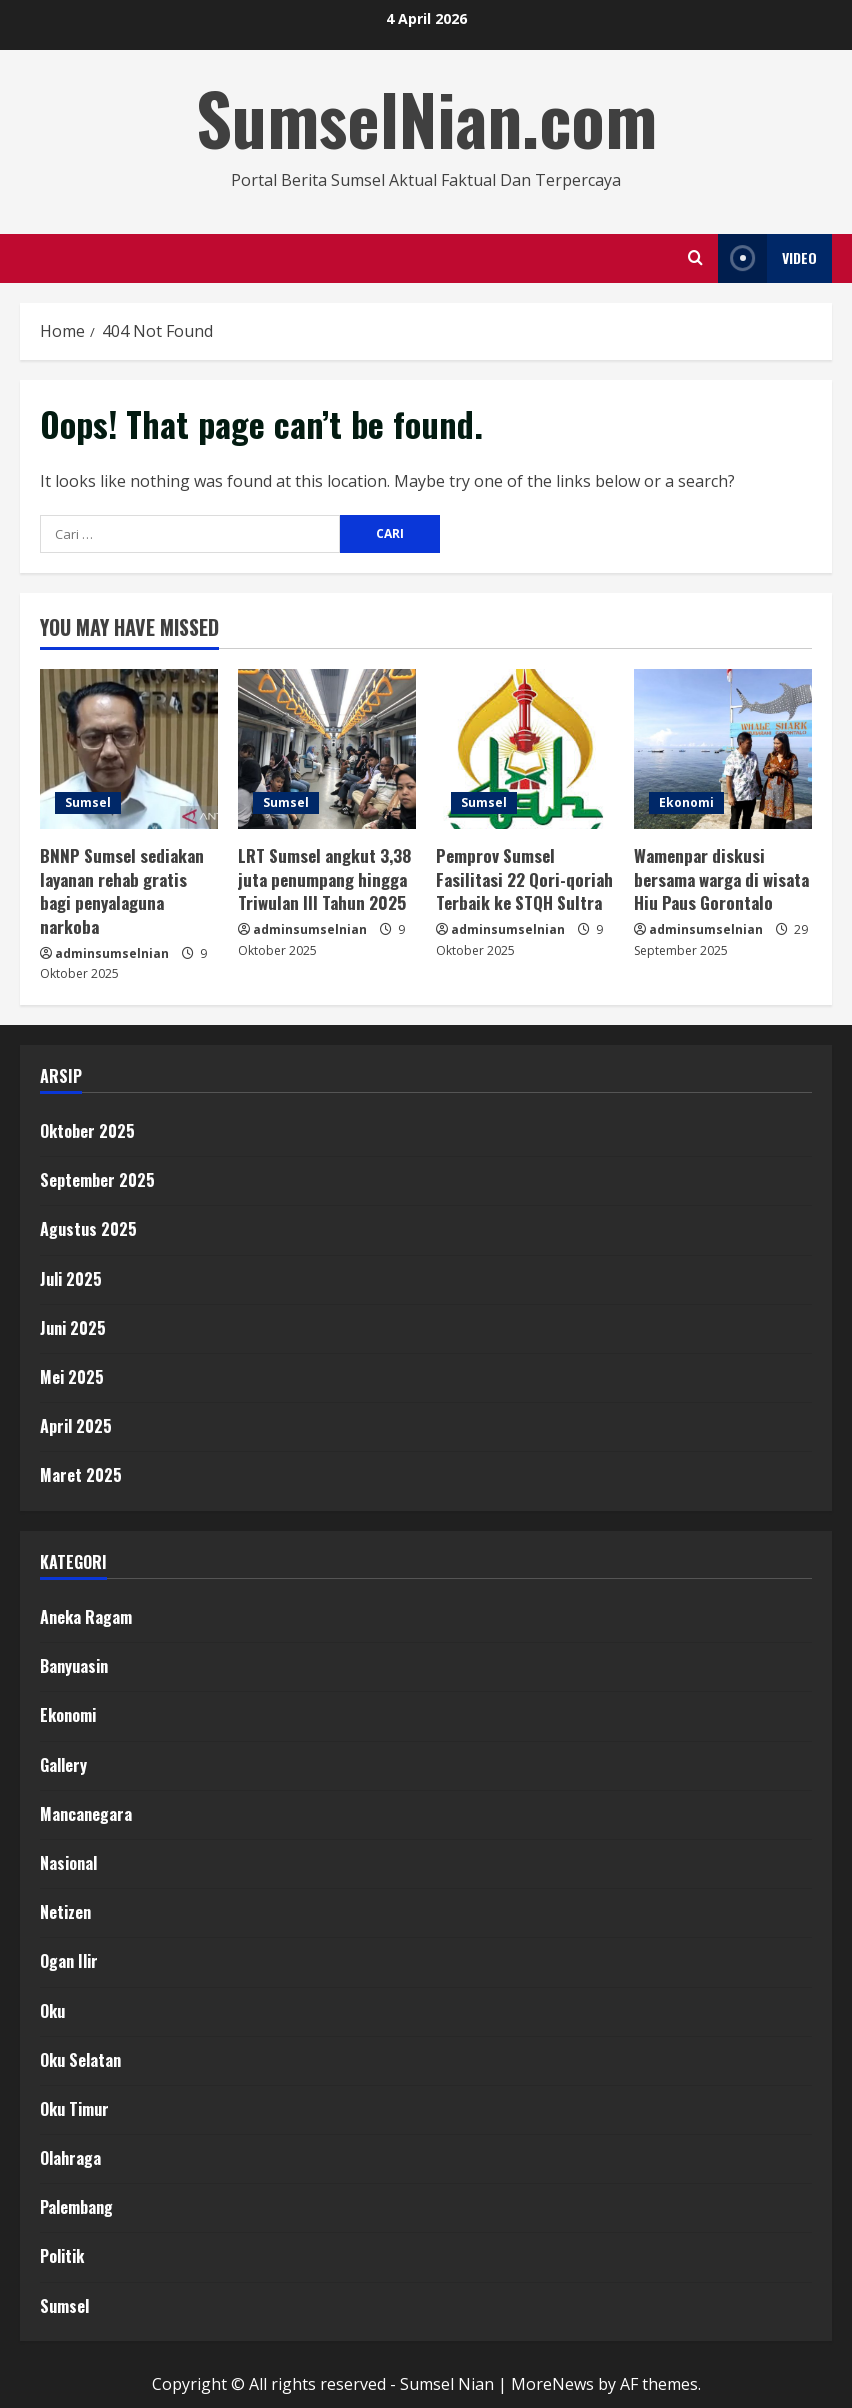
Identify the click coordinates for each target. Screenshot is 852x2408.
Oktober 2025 (87, 1131)
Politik (62, 2256)
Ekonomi (686, 802)
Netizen (65, 1912)
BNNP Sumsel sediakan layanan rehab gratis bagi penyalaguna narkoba (122, 891)
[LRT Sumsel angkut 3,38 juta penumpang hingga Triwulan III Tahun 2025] (327, 749)
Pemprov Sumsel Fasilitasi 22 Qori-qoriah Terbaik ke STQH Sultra (524, 879)
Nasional (68, 1863)
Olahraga (70, 2158)
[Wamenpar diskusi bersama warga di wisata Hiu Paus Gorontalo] (723, 749)
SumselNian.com (426, 118)
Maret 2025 (81, 1475)
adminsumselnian (112, 953)
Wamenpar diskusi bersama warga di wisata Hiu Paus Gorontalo (721, 879)
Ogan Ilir (69, 1961)
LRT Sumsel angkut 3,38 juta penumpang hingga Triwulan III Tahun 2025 (324, 879)
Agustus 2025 (88, 1229)
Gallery (63, 1765)
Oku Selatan (80, 2060)
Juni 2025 (73, 1328)
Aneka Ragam (86, 1617)
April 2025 (76, 1426)
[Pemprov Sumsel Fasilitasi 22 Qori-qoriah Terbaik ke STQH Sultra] (525, 749)
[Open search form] (695, 258)
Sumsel (88, 802)
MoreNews (552, 2384)
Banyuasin (74, 1666)
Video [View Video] (767, 258)
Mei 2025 (72, 1377)
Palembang (76, 2207)
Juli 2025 (71, 1279)
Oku (52, 2011)
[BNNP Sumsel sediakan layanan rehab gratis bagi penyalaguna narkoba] (129, 749)
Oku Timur (74, 2109)
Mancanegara (86, 1814)
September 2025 (97, 1180)
